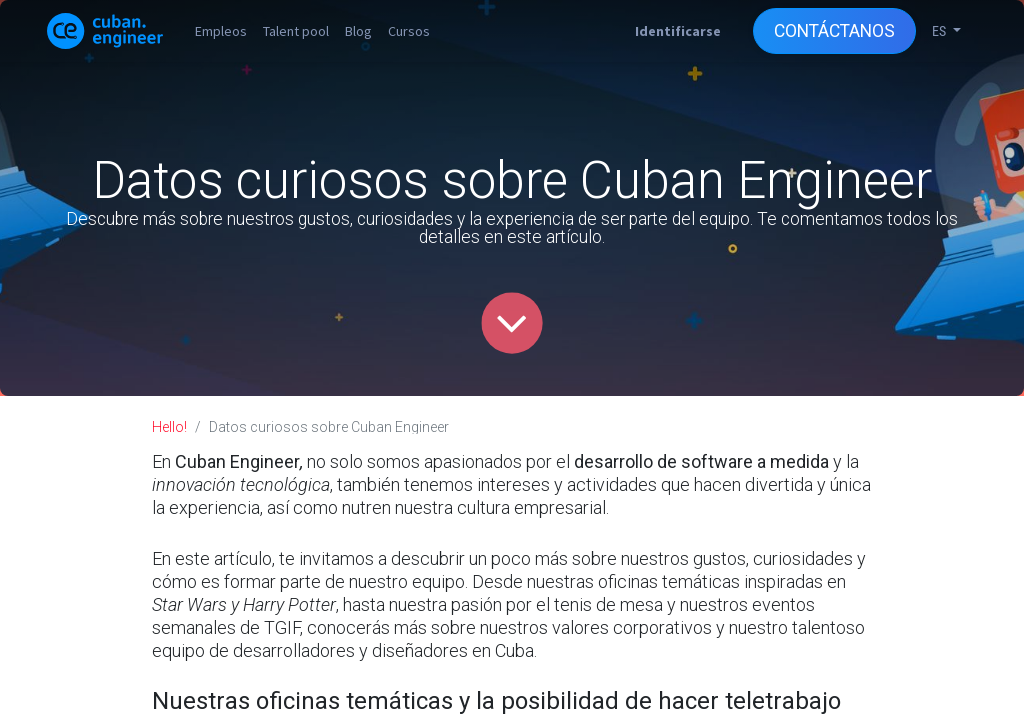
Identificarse (678, 31)
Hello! (169, 427)
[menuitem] (221, 31)
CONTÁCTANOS (834, 31)
